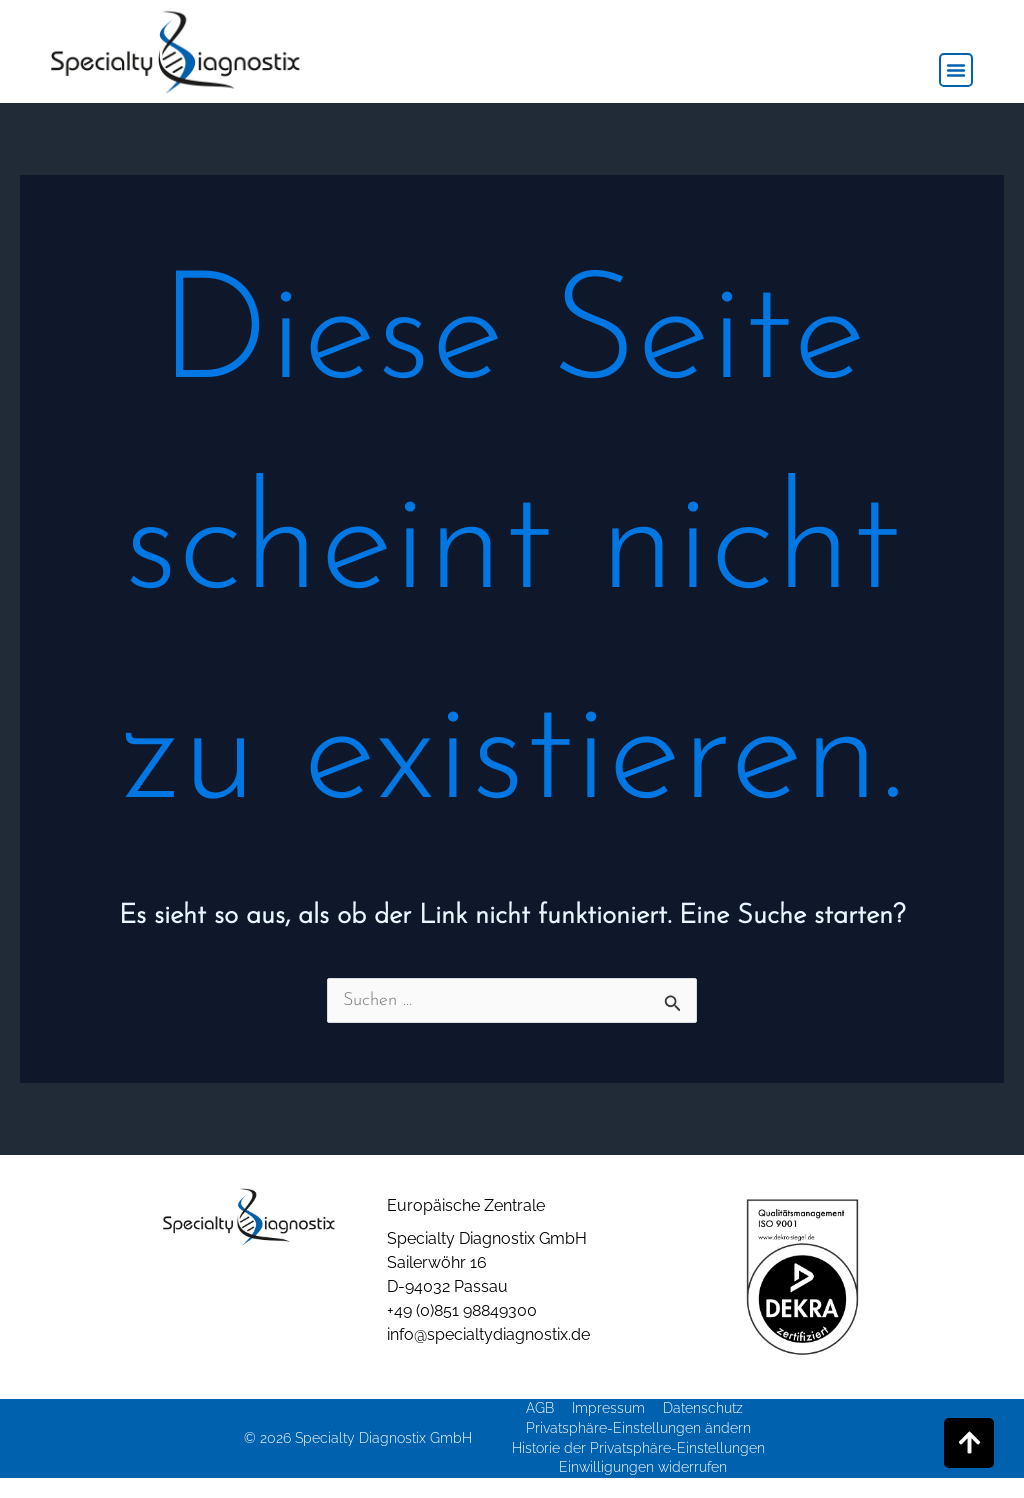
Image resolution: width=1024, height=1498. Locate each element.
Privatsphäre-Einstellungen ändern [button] (638, 1428)
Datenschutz (703, 1408)
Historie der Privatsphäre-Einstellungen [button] (638, 1448)
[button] (956, 70)
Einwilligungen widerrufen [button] (643, 1467)
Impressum (608, 1408)
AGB (540, 1408)
